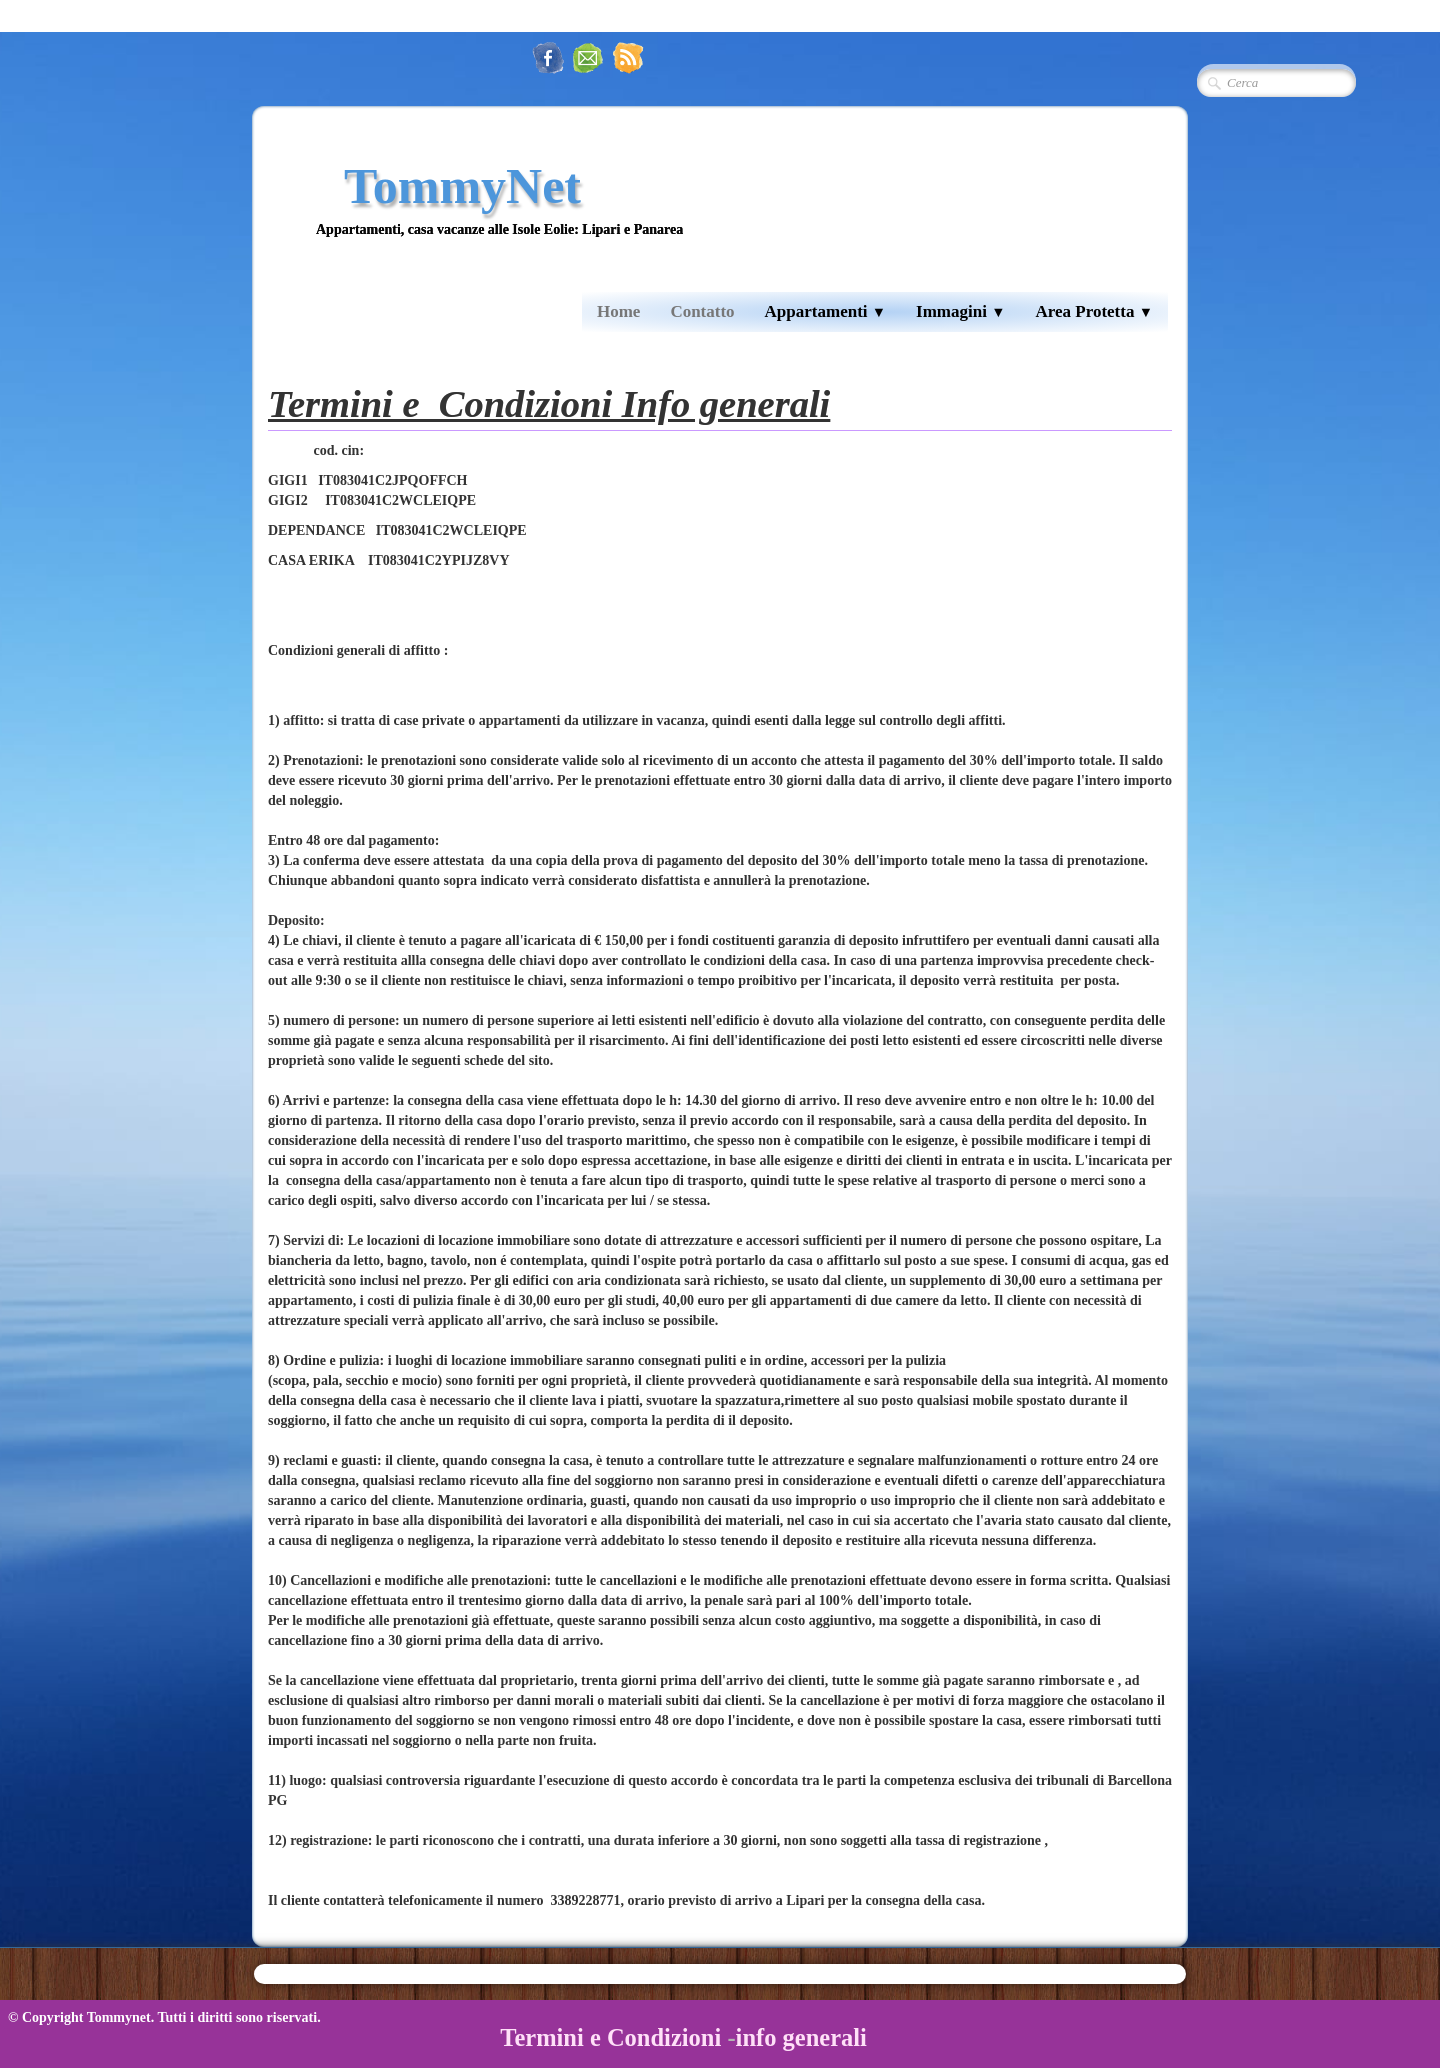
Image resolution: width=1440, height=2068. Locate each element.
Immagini (960, 311)
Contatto (702, 311)
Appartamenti (826, 311)
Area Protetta (1094, 311)
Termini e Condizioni (610, 2037)
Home (618, 311)
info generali (801, 2037)
